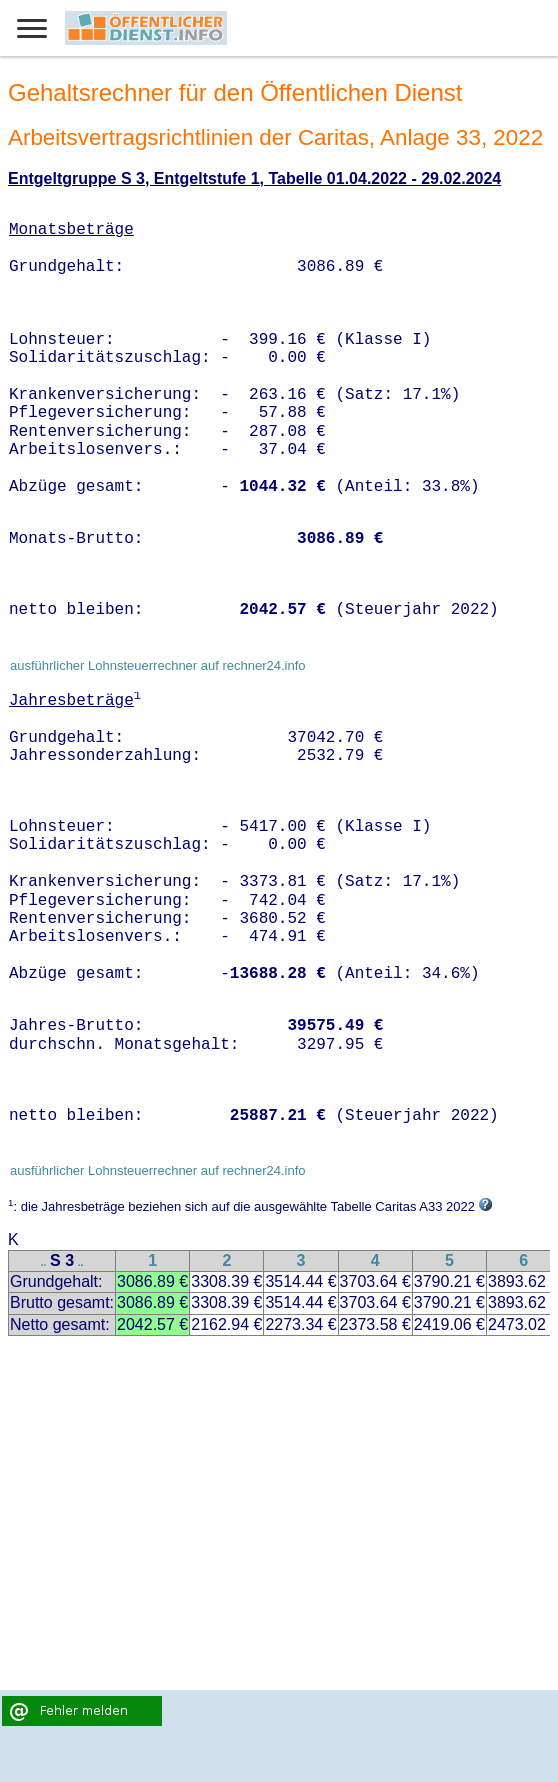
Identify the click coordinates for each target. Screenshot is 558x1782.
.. (44, 1262)
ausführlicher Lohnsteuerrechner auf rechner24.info (158, 665)
